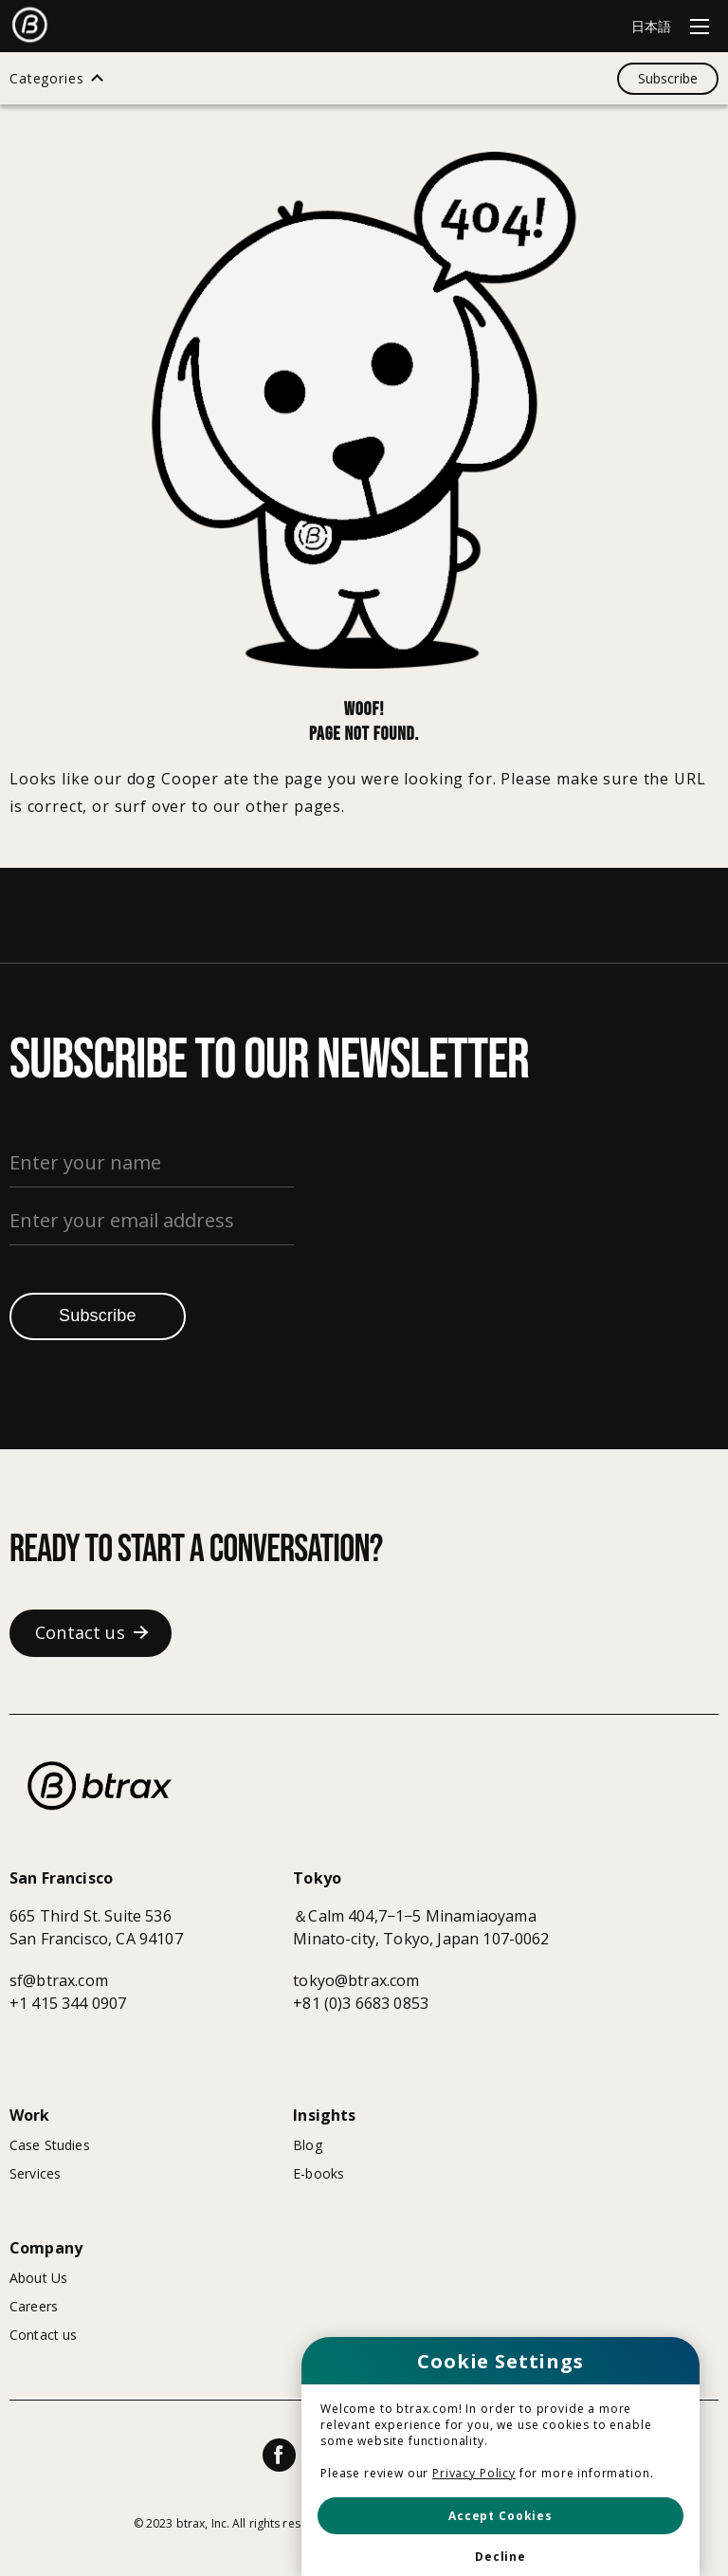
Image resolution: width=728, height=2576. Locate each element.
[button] (500, 2515)
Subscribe (97, 1315)
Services (35, 2173)
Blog (307, 2145)
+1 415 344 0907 (67, 2003)
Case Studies (49, 2145)
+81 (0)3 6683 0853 (360, 2003)
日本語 (651, 26)
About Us (38, 2278)
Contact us (43, 2335)
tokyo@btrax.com (356, 1980)
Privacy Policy (474, 2473)
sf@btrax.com (58, 1980)
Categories (46, 78)
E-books (318, 2173)
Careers (33, 2306)
